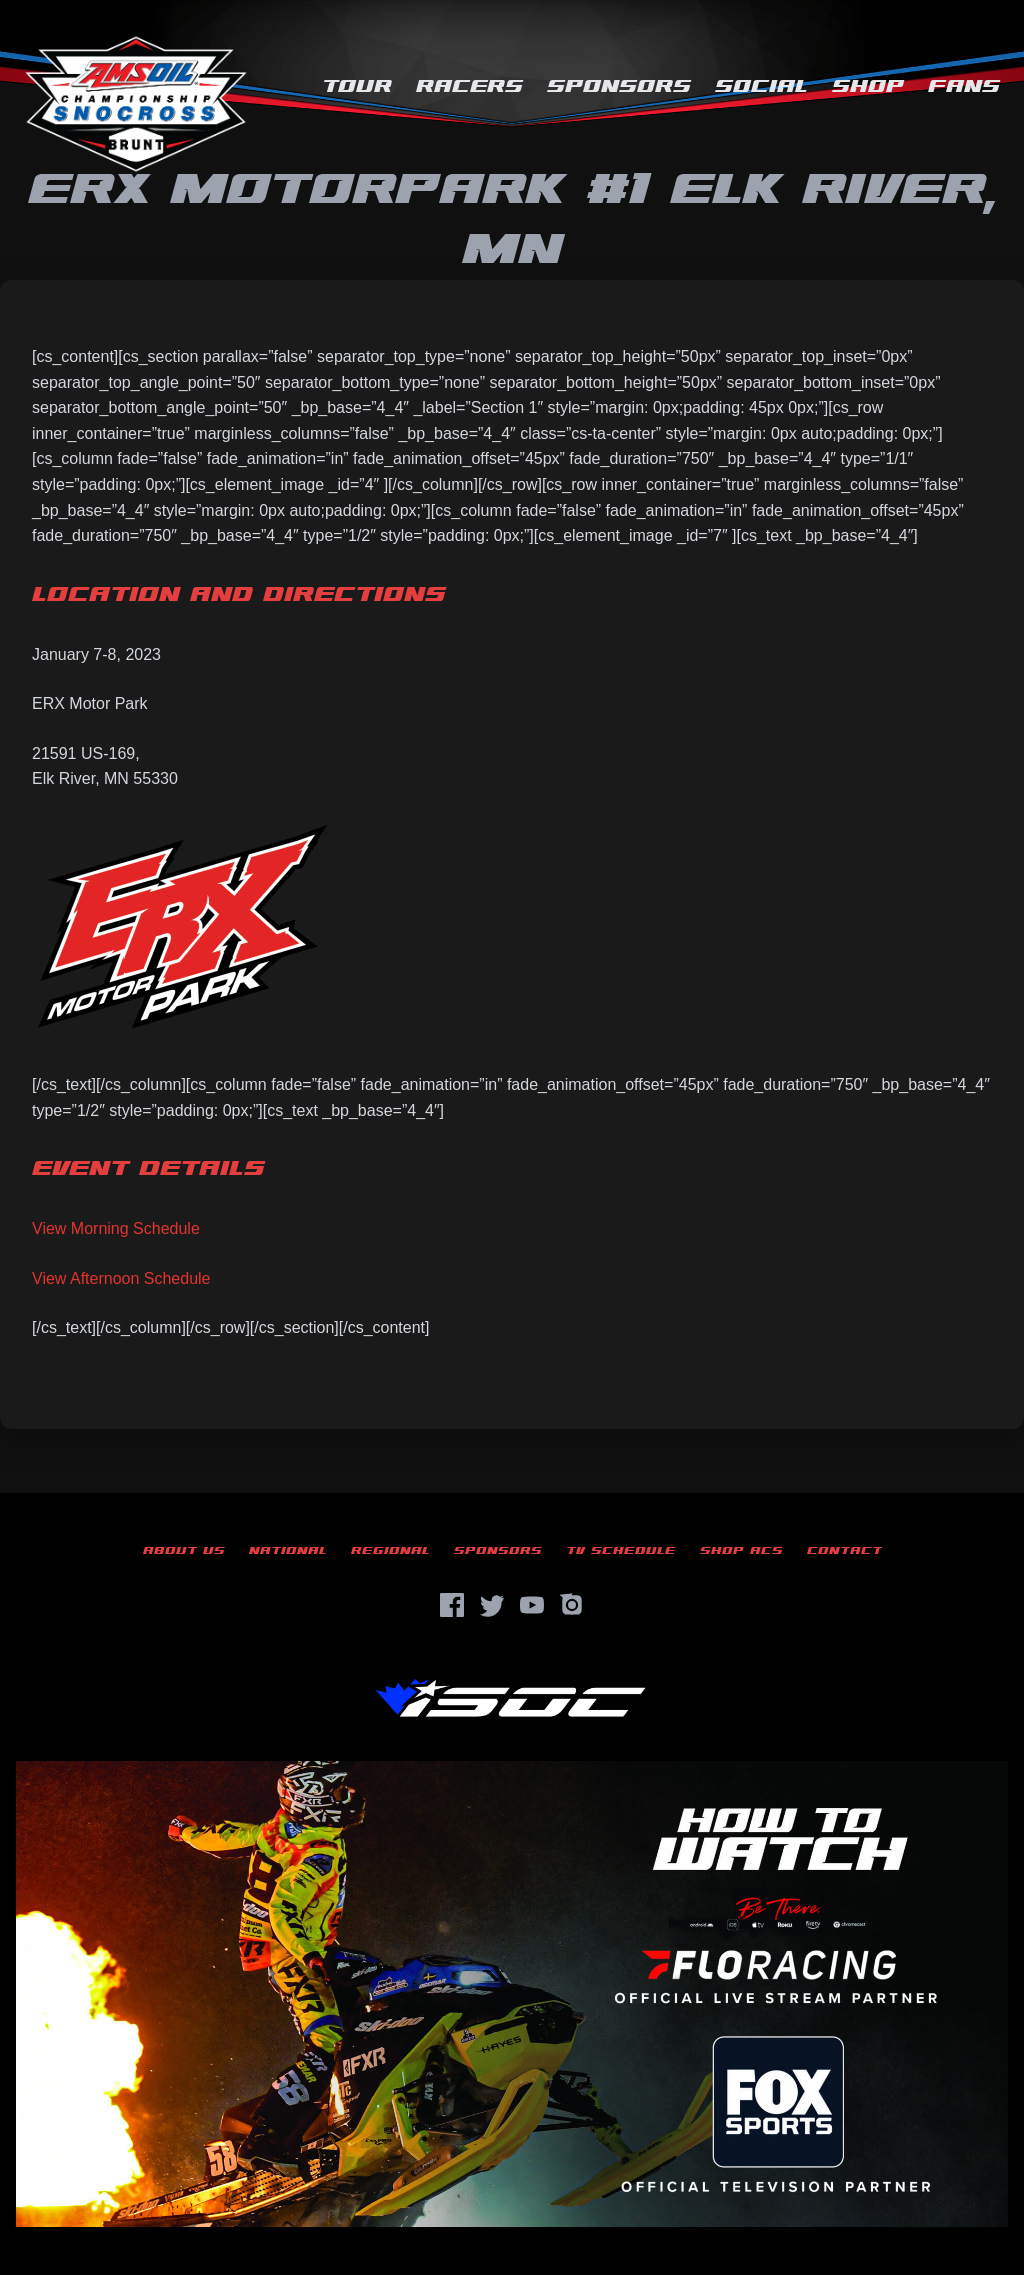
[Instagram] (572, 1605)
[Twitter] (492, 1605)
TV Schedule (621, 1550)
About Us (184, 1550)
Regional (390, 1550)
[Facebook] (452, 1605)
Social (761, 86)
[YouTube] (532, 1605)
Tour (357, 86)
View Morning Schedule (116, 1228)
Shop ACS (741, 1550)
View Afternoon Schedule (121, 1278)
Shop (868, 86)
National (288, 1550)
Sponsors (619, 86)
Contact (844, 1550)
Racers (469, 86)
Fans (964, 86)
